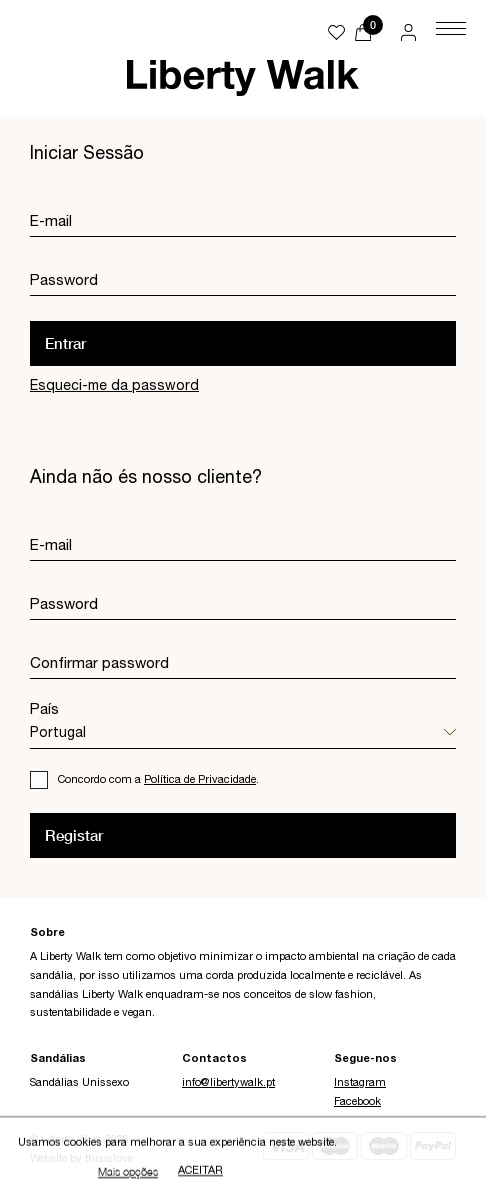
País (44, 710)
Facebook (357, 1102)
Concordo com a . (158, 780)
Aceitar (200, 1172)
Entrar (65, 343)
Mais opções (128, 1172)
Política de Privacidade (200, 780)
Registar (74, 835)
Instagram (360, 1083)
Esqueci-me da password (114, 387)
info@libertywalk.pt (228, 1083)
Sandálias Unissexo (79, 1083)
